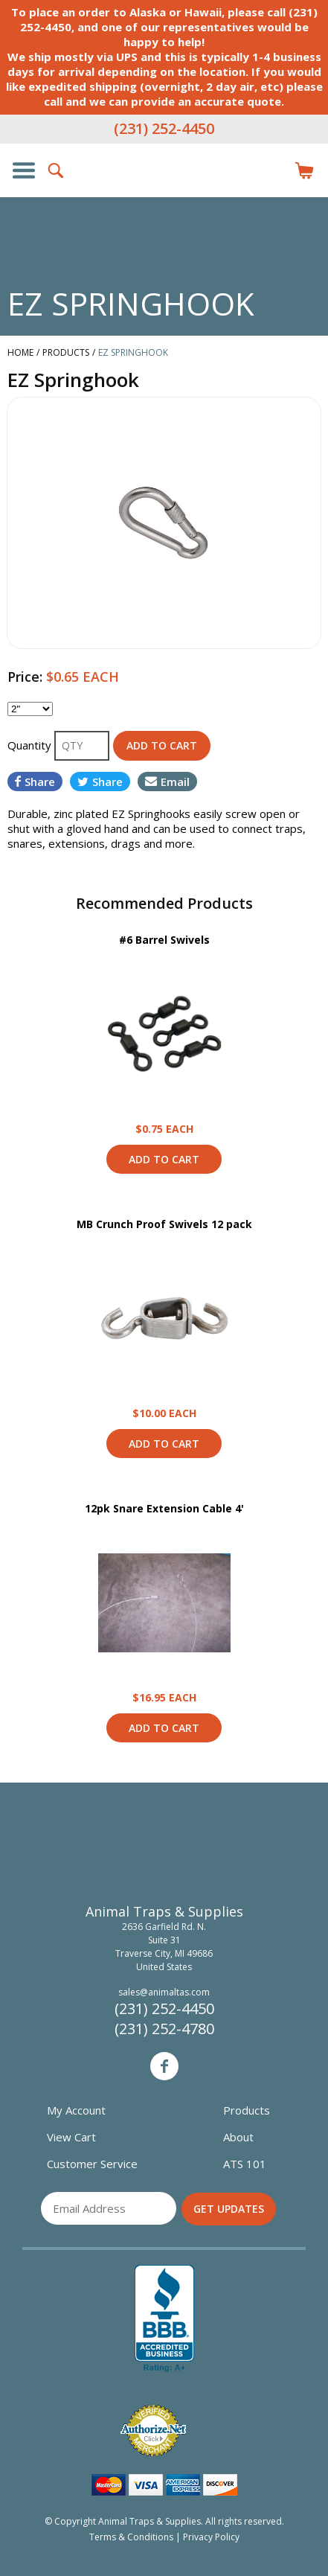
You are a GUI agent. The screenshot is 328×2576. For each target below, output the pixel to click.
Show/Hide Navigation (23, 170)
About (238, 2136)
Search (56, 170)
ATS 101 (244, 2163)
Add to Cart (164, 1159)
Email (167, 781)
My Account (76, 2110)
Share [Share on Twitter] (100, 781)
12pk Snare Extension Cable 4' (164, 1508)
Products (246, 2110)
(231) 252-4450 (164, 128)
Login (271, 170)
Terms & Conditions (131, 2537)
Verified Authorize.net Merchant (153, 2430)
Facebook (164, 2066)
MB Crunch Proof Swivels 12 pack (164, 1224)
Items (304, 170)
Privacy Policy (211, 2537)
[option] (164, 522)
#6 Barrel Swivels (164, 940)
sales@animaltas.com (164, 1992)
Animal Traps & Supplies (164, 200)
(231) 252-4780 (164, 2029)
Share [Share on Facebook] (35, 781)
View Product (164, 1034)
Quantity (30, 745)
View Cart (71, 2136)
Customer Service (92, 2163)
